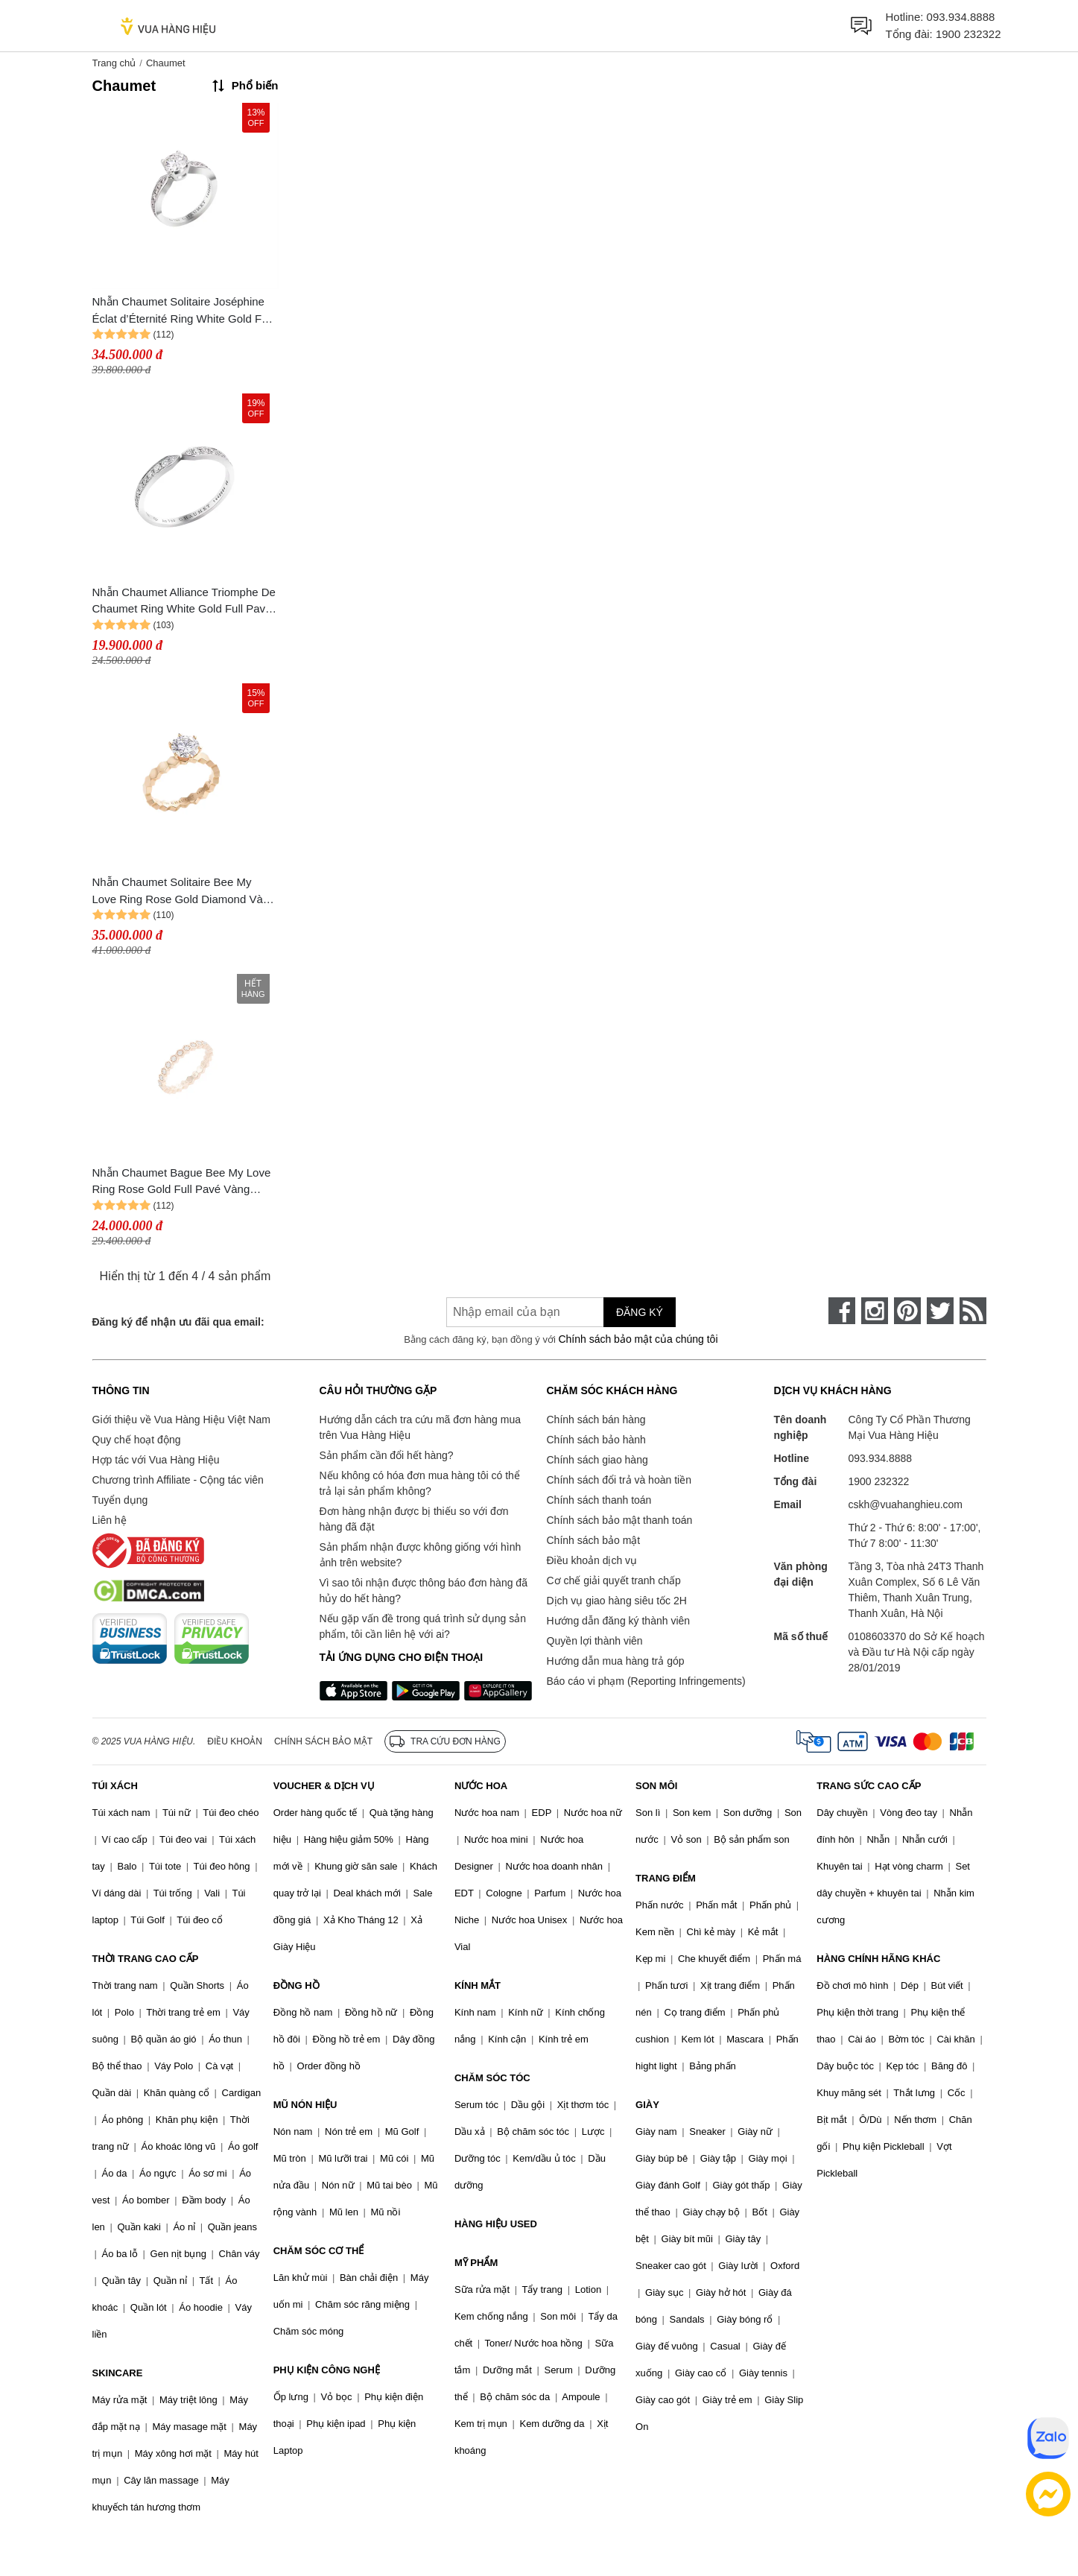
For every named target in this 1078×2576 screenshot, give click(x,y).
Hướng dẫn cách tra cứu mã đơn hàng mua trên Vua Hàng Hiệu (420, 1427)
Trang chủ (114, 63)
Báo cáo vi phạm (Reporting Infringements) (646, 1681)
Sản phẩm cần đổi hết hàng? (387, 1455)
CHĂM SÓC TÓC (492, 2077)
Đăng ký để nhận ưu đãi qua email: (178, 1322)
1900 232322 (968, 34)
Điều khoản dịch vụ (592, 1560)
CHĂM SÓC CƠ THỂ (318, 2250)
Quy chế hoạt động (136, 1440)
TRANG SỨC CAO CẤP (869, 1785)
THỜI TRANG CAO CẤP (145, 1958)
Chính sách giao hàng (597, 1460)
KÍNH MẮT (477, 1985)
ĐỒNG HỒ (296, 1985)
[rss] (973, 1310)
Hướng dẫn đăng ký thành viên (619, 1621)
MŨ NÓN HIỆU (305, 2104)
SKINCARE (117, 2373)
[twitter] (940, 1310)
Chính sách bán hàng (596, 1419)
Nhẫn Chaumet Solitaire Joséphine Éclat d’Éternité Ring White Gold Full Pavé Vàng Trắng (182, 311)
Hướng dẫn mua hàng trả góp (616, 1661)
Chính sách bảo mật (594, 1540)
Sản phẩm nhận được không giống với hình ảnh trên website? (420, 1555)
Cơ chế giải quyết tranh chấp (614, 1580)
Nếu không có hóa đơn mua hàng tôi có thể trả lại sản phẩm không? (420, 1483)
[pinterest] (907, 1310)
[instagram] (874, 1310)
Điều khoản (234, 1741)
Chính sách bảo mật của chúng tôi (637, 1339)
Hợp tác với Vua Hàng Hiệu (156, 1460)
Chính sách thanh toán (599, 1500)
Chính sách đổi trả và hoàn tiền (619, 1480)
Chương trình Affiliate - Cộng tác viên (178, 1480)
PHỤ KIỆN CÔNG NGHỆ (326, 2370)
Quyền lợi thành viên (595, 1641)
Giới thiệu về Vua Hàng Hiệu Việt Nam (181, 1419)
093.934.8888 (961, 16)
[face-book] (841, 1310)
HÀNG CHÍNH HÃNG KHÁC (878, 1958)
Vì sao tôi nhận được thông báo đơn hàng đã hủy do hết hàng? (423, 1590)
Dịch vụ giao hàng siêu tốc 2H (617, 1601)
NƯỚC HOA (480, 1785)
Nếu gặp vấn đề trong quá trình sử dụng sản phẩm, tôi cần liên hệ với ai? (423, 1626)
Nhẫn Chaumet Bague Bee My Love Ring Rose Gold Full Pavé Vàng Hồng (181, 1182)
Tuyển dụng (120, 1500)
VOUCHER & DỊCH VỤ (324, 1785)
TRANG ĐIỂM (665, 1878)
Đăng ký (639, 1312)
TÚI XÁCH (115, 1785)
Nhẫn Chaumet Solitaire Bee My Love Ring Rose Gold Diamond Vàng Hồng (184, 892)
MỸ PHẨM (476, 2262)
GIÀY (647, 2104)
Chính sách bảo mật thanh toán (620, 1520)
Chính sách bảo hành (596, 1440)
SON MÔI (656, 1785)
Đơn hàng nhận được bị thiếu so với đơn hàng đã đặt (414, 1519)
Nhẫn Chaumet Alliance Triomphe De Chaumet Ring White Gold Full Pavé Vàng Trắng (184, 602)
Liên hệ (109, 1520)
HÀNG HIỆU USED (495, 2224)
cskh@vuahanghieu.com (906, 1504)
